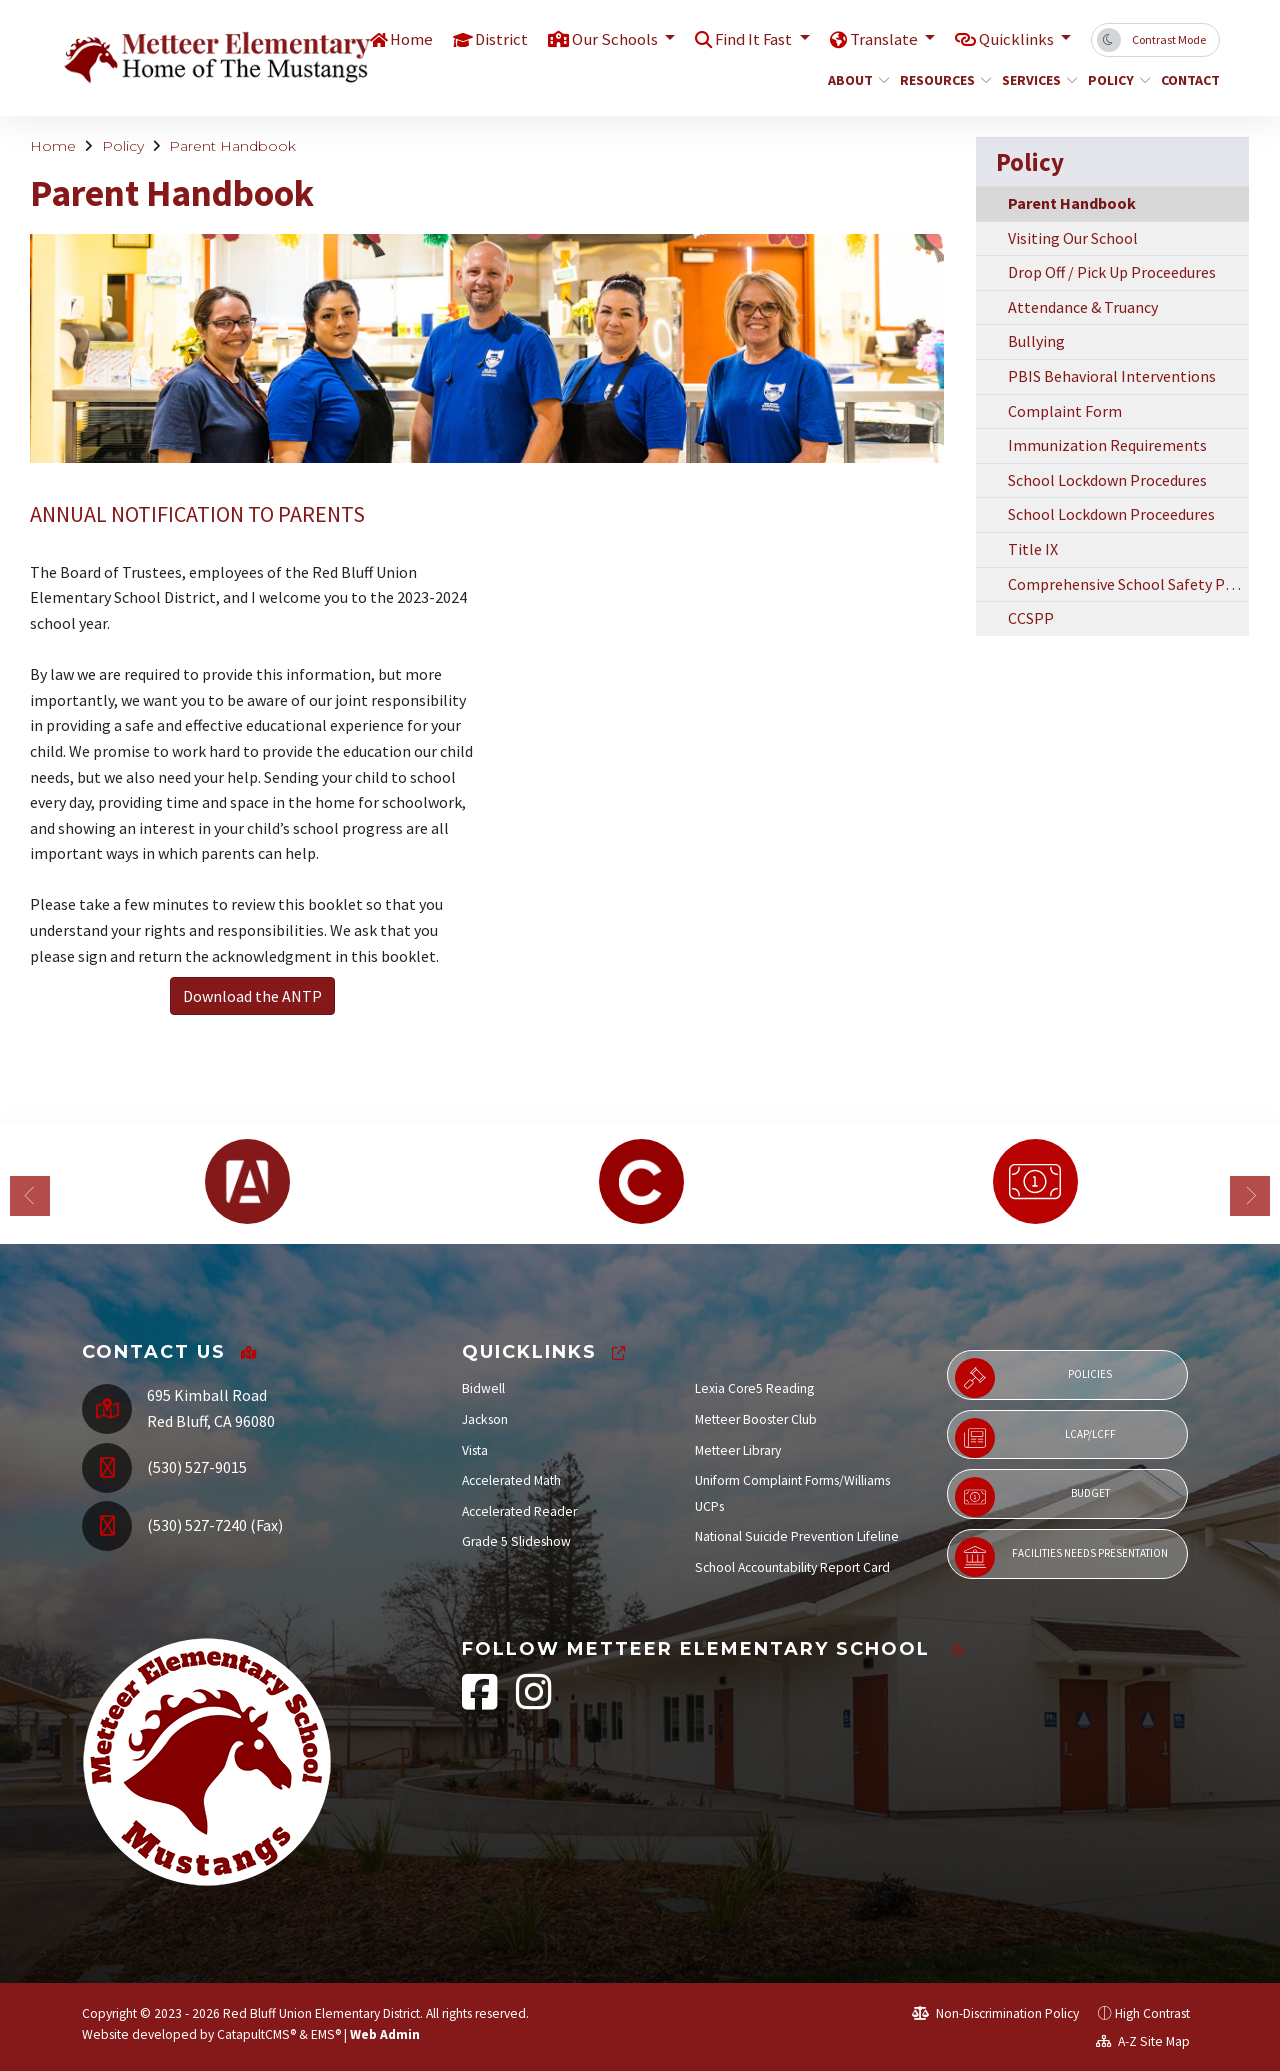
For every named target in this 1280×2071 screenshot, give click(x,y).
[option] (247, 1181)
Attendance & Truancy (1083, 307)
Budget (1032, 1497)
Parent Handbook (232, 146)
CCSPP (1031, 618)
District (496, 39)
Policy (1116, 80)
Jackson (485, 1419)
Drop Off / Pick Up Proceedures (1112, 272)
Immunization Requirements (1107, 445)
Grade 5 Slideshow (516, 1541)
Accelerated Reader (519, 1511)
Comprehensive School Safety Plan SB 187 (1128, 584)
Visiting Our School (1073, 238)
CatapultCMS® (256, 2034)
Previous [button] (30, 1196)
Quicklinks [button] (1017, 39)
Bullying (1036, 341)
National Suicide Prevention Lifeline (797, 1536)
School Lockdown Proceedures (1111, 514)
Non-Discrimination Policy (995, 2013)
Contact (1187, 80)
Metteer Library (738, 1450)
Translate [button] (883, 39)
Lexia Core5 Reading (754, 1388)
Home (405, 39)
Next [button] (1250, 1196)
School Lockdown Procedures (1107, 480)
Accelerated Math (511, 1480)
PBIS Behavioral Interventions (1112, 376)
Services (1035, 80)
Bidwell (483, 1388)
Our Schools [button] (612, 39)
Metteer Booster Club (756, 1419)
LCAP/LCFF (1035, 1438)
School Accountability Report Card (792, 1567)
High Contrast (1152, 2013)
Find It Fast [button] (752, 39)
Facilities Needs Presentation (1061, 1557)
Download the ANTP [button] (252, 996)
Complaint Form (1065, 411)
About (855, 80)
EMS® (326, 2034)
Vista (475, 1450)
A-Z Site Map (1143, 2041)
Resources (941, 80)
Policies (1033, 1378)
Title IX (1033, 549)
